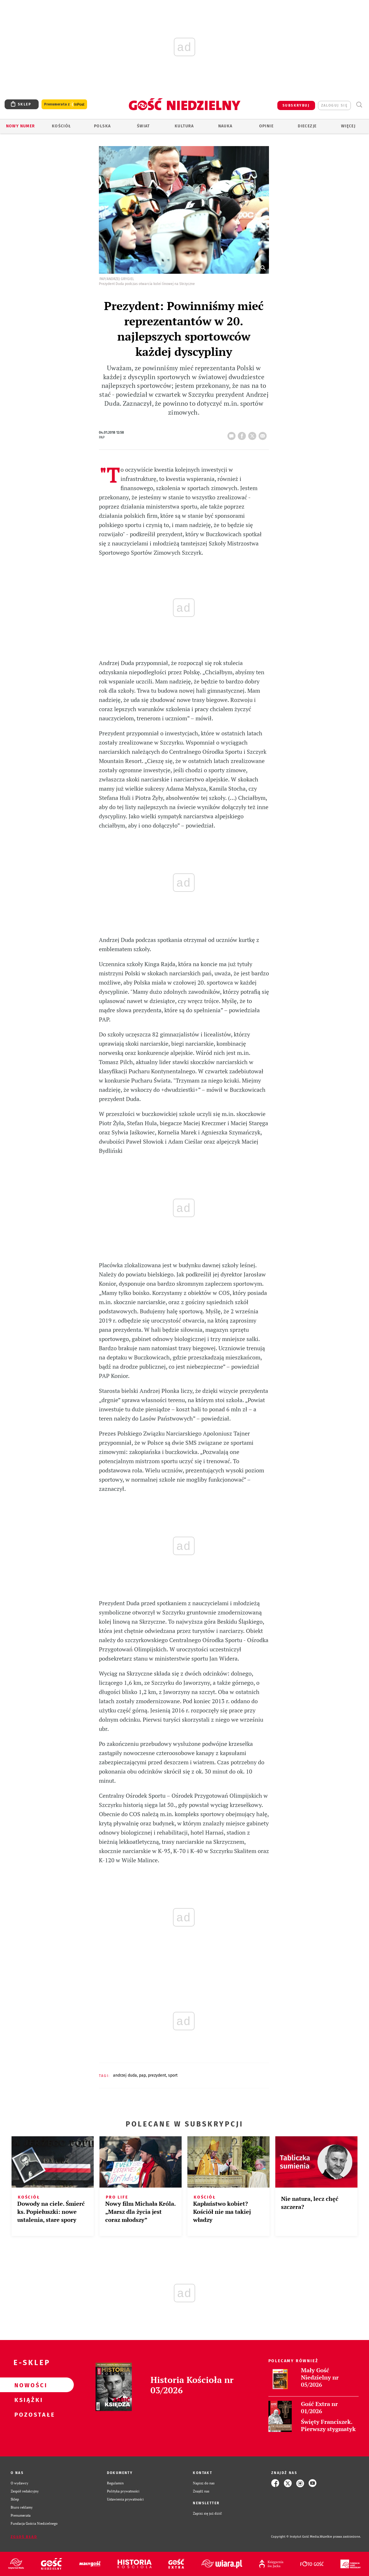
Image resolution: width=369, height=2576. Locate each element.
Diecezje (307, 126)
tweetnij (253, 434)
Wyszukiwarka (359, 104)
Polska (102, 126)
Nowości (27, 2385)
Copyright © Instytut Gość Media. (295, 2537)
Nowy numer (20, 126)
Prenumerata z (64, 104)
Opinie (266, 126)
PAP (142, 2075)
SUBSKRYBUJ (296, 105)
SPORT (173, 2075)
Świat (143, 126)
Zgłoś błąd (24, 2537)
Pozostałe (27, 2414)
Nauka (225, 126)
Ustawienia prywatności (125, 2499)
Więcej (348, 126)
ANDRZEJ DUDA (125, 2075)
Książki (27, 2399)
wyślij (264, 434)
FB (243, 434)
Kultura (184, 126)
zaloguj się (334, 105)
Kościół (61, 126)
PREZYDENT (157, 2075)
